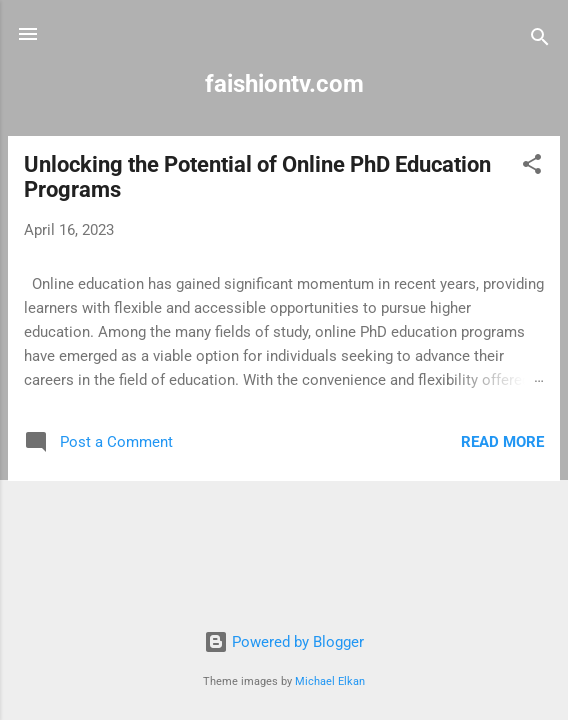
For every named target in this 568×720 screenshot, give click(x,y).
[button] (532, 167)
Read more (502, 442)
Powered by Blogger (284, 642)
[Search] (540, 40)
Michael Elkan (330, 681)
